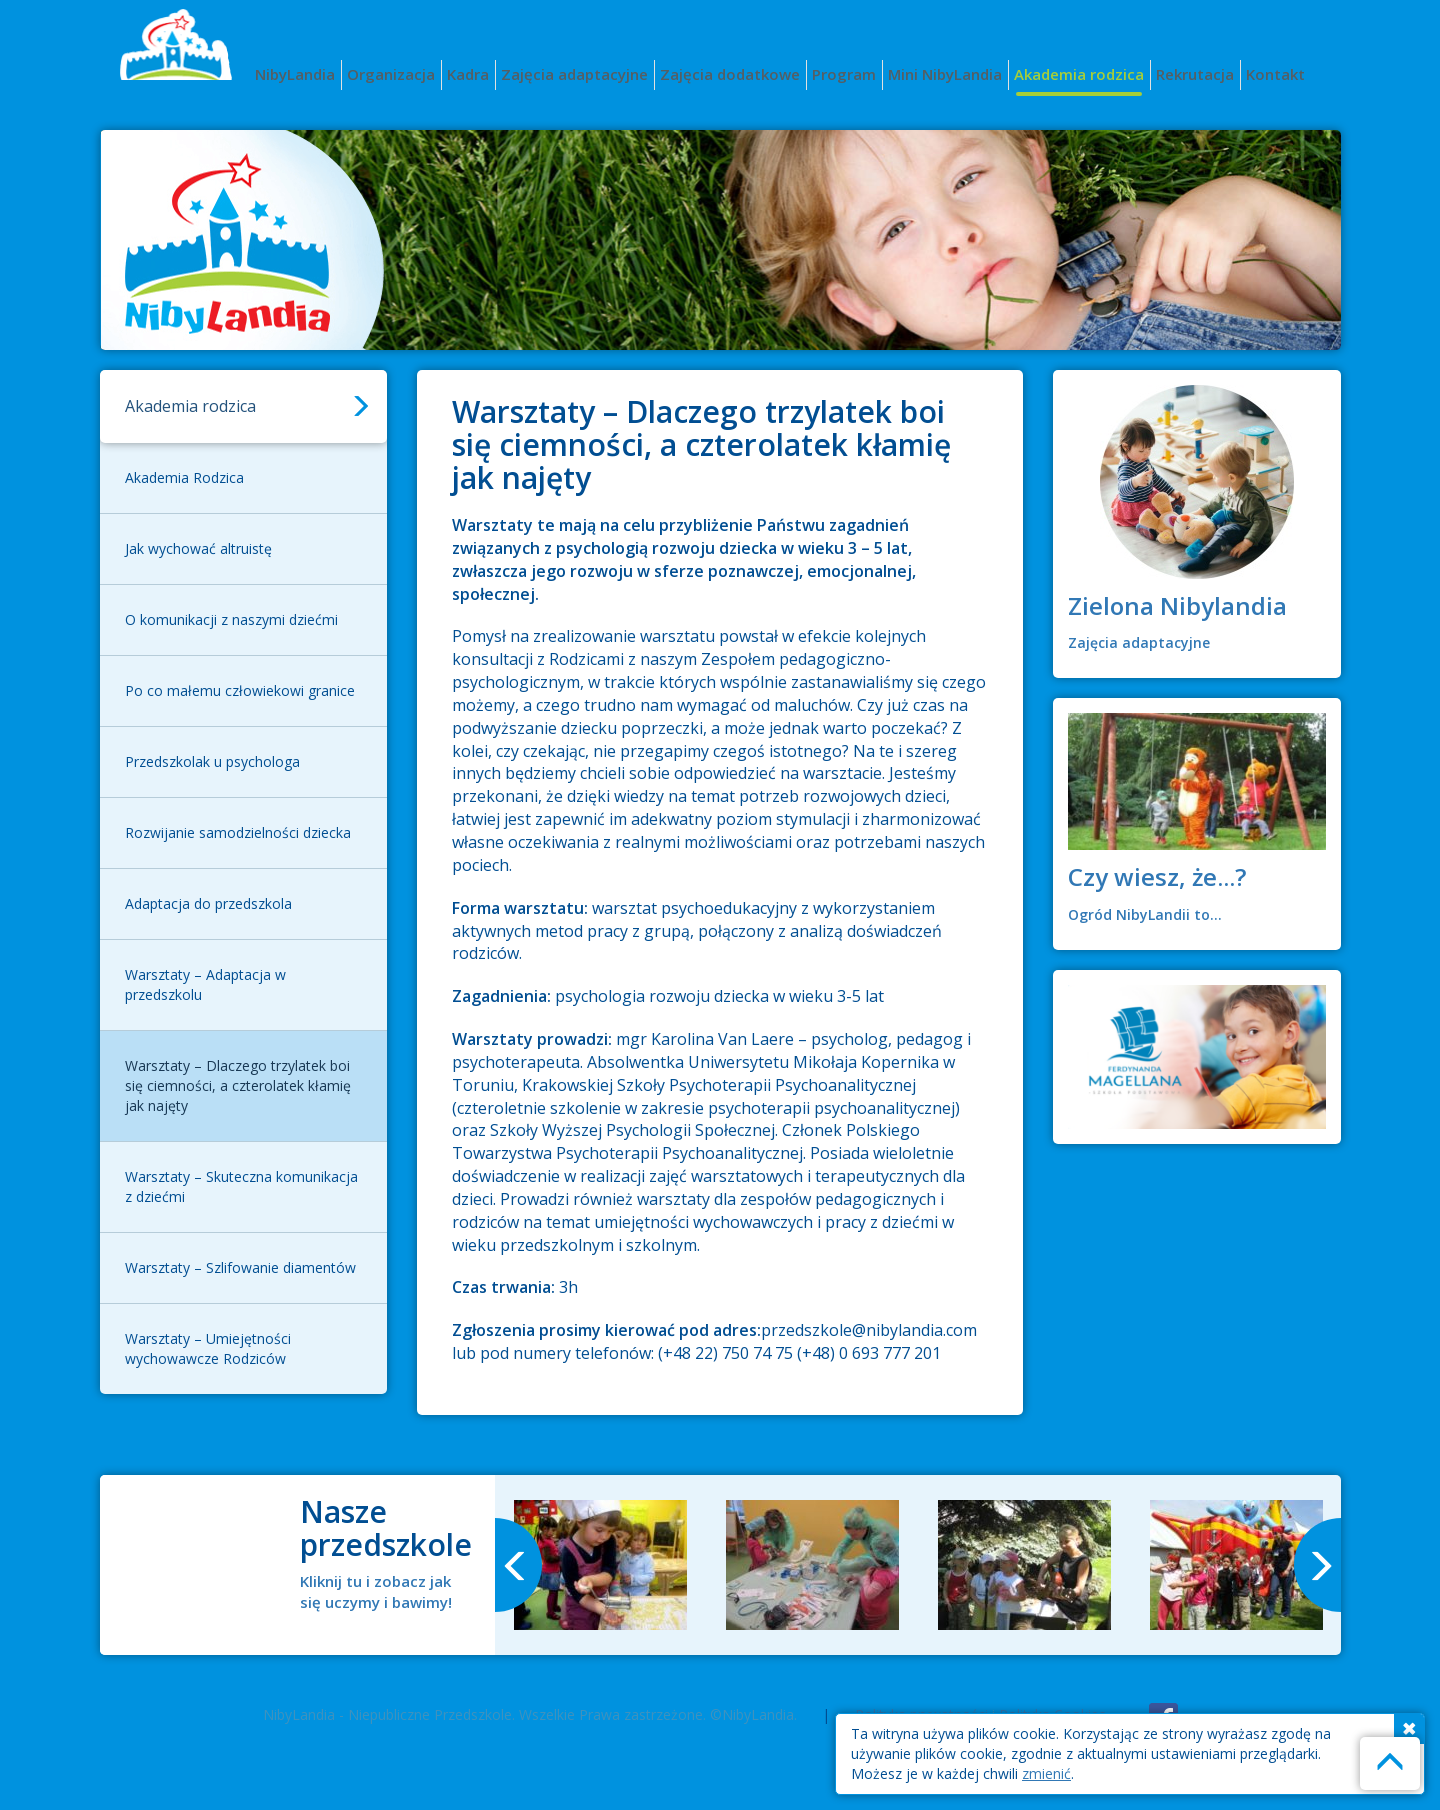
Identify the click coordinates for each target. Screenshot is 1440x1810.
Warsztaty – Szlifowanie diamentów (240, 1267)
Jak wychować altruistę (198, 548)
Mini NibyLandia (945, 74)
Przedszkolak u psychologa (212, 761)
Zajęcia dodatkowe (730, 74)
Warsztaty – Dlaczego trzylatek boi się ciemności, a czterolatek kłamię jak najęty (238, 1085)
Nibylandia (185, 60)
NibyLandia (295, 74)
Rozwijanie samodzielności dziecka (238, 832)
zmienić (1046, 1773)
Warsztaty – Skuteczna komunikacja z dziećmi (241, 1186)
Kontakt (1275, 74)
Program (844, 74)
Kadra (468, 74)
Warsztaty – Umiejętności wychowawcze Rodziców (208, 1348)
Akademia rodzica (1079, 74)
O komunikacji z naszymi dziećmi (231, 619)
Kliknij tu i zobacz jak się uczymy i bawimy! (376, 1591)
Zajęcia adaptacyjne (574, 74)
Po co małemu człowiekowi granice (240, 690)
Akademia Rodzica (184, 477)
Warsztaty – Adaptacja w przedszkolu (205, 984)
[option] (601, 1565)
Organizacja (391, 74)
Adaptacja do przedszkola (208, 903)
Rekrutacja (1195, 74)
